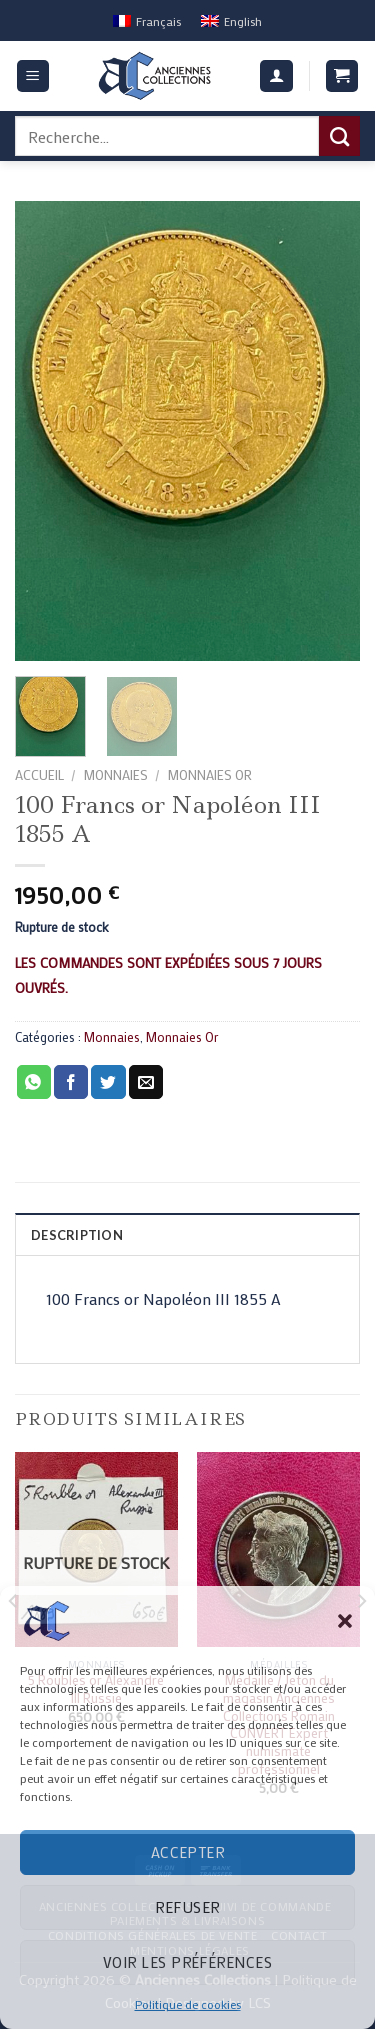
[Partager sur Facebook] (71, 1082)
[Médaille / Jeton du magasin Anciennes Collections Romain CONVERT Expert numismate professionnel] (278, 1549)
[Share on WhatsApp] (34, 1082)
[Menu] (33, 76)
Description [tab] (77, 1235)
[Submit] (339, 136)
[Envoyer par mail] (146, 1082)
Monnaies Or (209, 775)
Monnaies (115, 775)
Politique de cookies (188, 2004)
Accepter (188, 1852)
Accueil (39, 775)
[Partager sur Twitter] (108, 1082)
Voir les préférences (187, 1962)
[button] (345, 1621)
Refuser (187, 1907)
